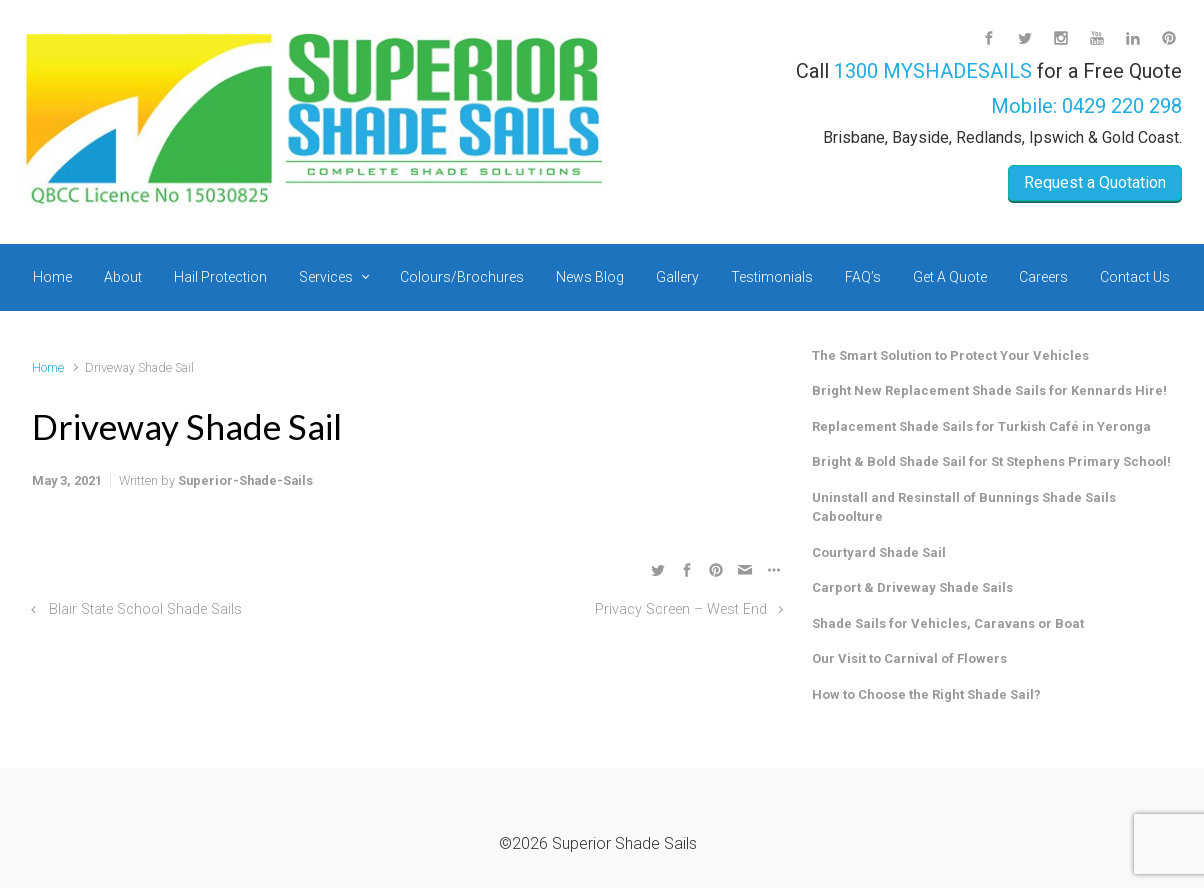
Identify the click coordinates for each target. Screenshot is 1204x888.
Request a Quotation (1095, 182)
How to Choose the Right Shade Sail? (926, 694)
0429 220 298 (1122, 106)
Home (48, 367)
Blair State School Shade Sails (145, 609)
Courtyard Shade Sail (879, 552)
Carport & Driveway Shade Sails (912, 587)
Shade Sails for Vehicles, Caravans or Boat (948, 623)
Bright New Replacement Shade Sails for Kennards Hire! (989, 390)
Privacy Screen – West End (681, 609)
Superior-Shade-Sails (245, 480)
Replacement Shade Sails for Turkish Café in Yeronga (981, 426)
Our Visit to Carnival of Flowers (909, 658)
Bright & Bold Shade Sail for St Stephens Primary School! (991, 461)
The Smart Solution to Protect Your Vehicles (950, 355)
